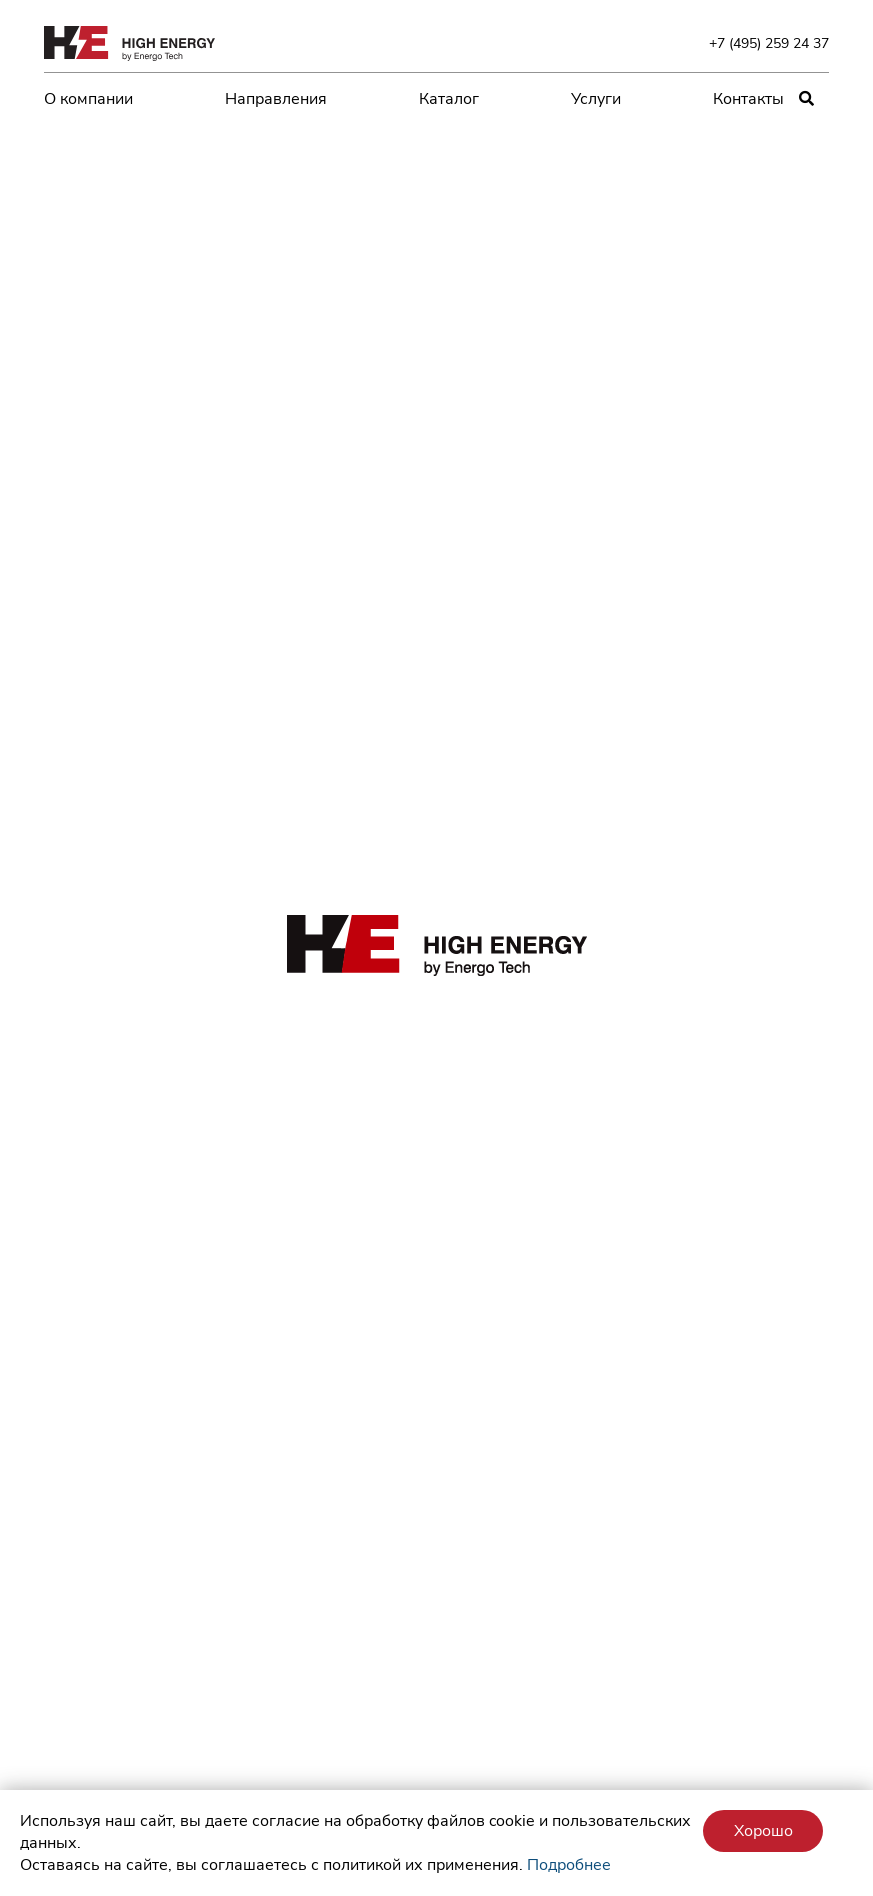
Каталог (449, 99)
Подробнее (569, 1865)
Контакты (748, 99)
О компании (88, 99)
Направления (276, 99)
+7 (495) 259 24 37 (769, 43)
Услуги (596, 99)
